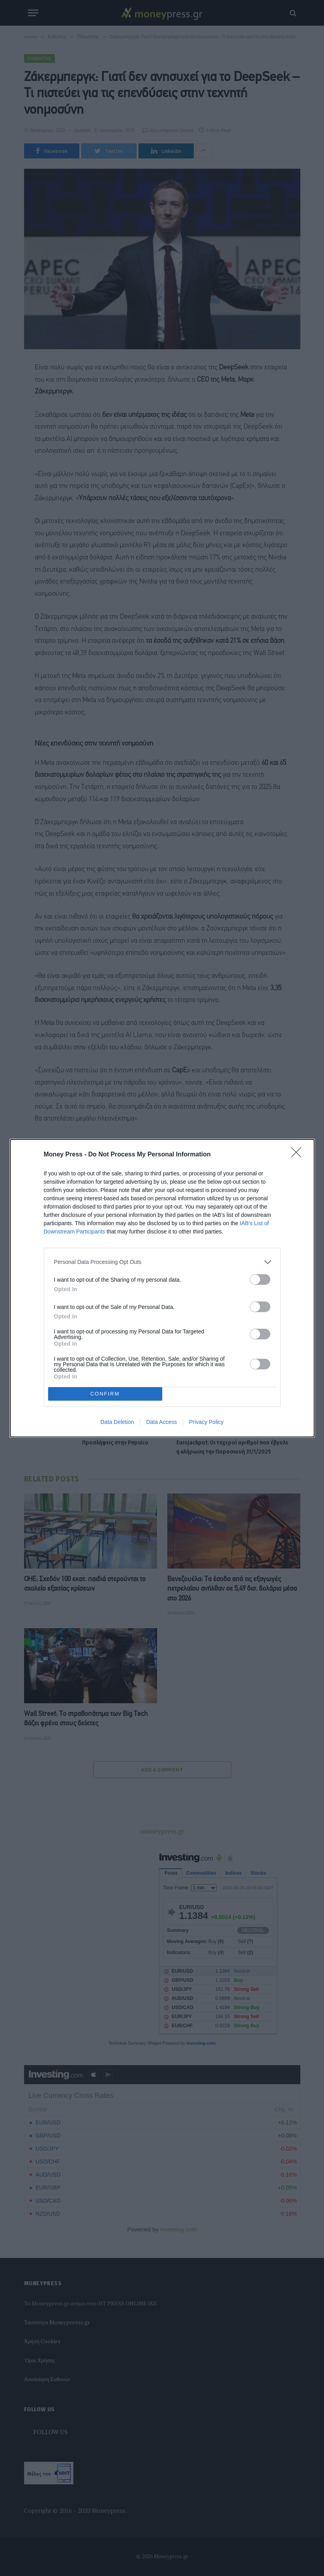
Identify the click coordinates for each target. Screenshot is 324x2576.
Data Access (161, 1422)
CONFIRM (105, 1394)
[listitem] (162, 1262)
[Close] (298, 1154)
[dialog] (162, 1288)
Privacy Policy (206, 1422)
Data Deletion (117, 1422)
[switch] (260, 1279)
